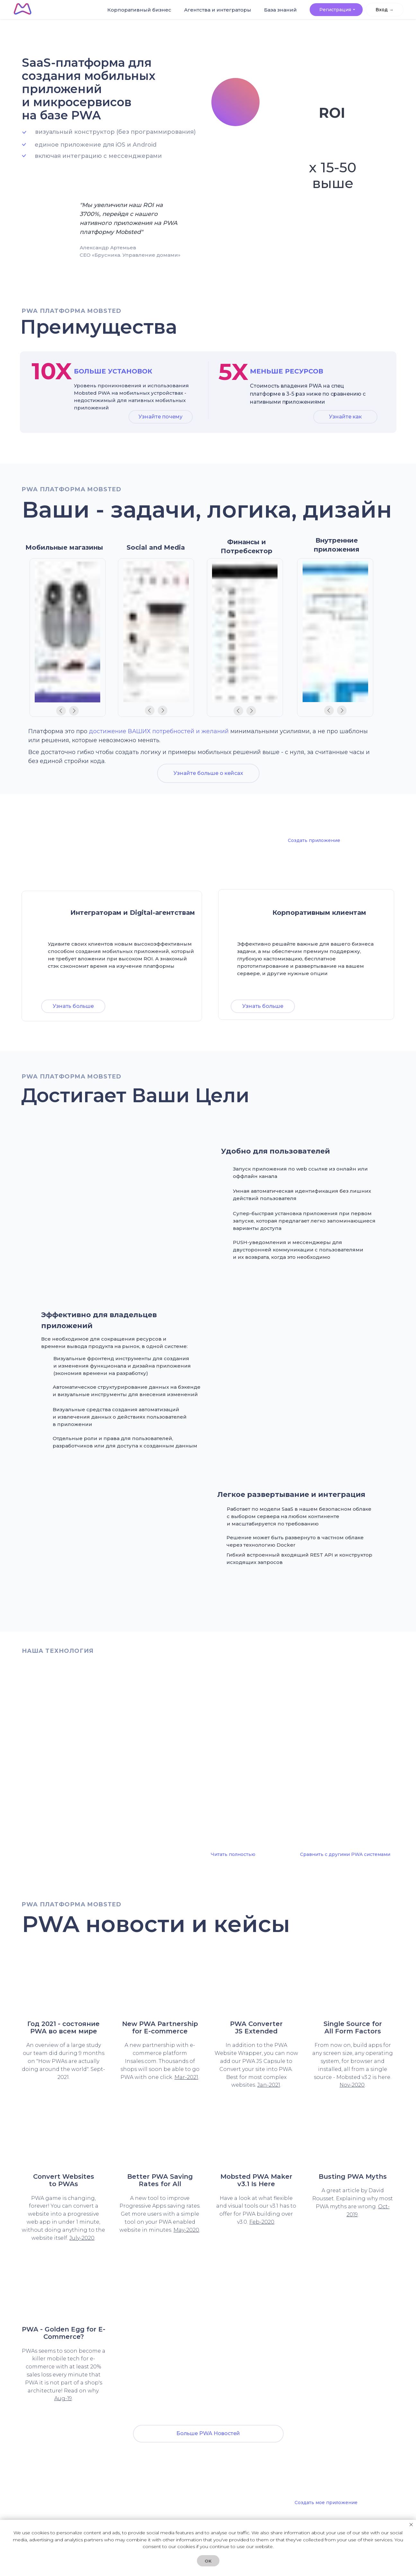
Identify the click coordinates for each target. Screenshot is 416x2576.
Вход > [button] (368, 12)
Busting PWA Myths (353, 2176)
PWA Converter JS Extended (256, 2027)
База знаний (281, 13)
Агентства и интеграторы (230, 15)
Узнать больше (73, 1006)
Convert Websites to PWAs (63, 2180)
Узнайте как (345, 417)
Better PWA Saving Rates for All (160, 2180)
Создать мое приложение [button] (326, 2502)
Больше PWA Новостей (208, 2433)
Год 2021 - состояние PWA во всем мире (63, 2027)
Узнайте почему (160, 417)
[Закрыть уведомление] (411, 2524)
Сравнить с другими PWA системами (345, 1854)
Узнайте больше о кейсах (208, 773)
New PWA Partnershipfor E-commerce (160, 2027)
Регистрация (332, 12)
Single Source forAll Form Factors (352, 2027)
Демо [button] (342, 1006)
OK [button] (208, 2560)
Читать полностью (233, 1854)
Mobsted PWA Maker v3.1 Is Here (256, 2180)
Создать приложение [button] (314, 840)
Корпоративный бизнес (175, 15)
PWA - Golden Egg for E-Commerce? (63, 2333)
